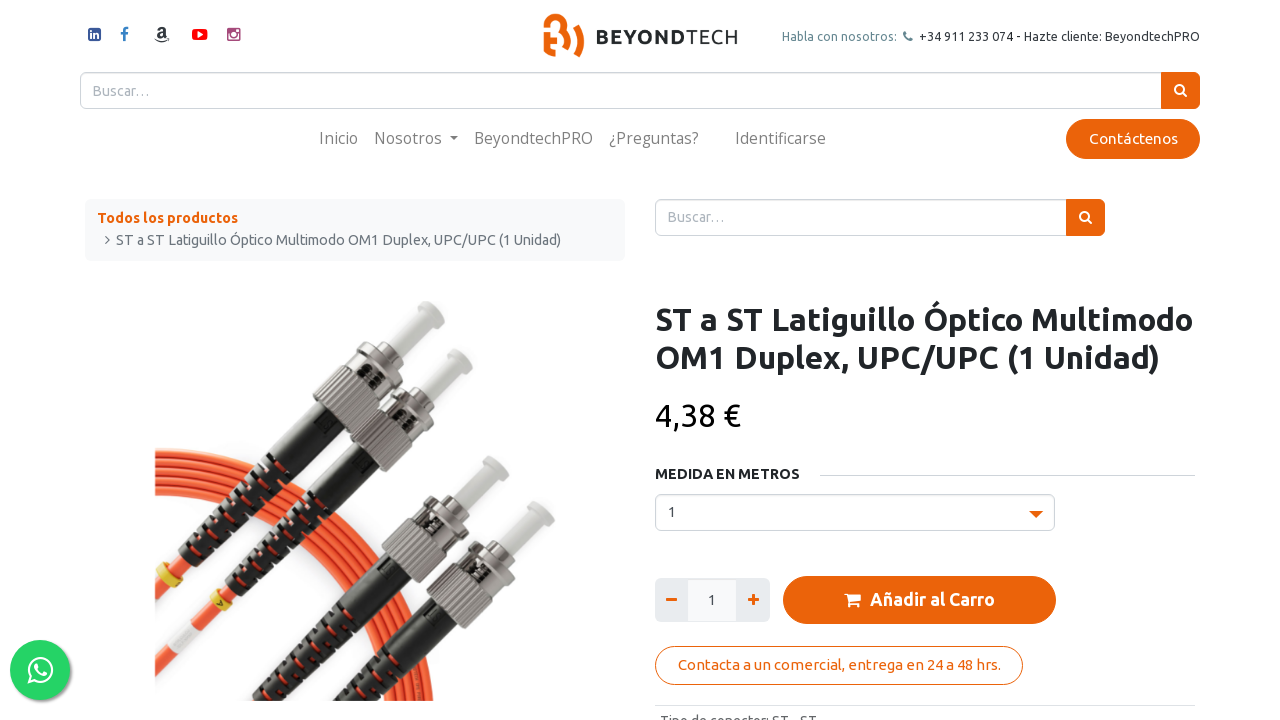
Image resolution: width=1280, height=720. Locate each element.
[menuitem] (338, 138)
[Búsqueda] (1175, 90)
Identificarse (780, 138)
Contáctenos (1127, 138)
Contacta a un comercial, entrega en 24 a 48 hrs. (839, 664)
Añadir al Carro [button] (919, 600)
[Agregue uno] (752, 599)
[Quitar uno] (671, 599)
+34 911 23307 (956, 36)
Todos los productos (167, 218)
